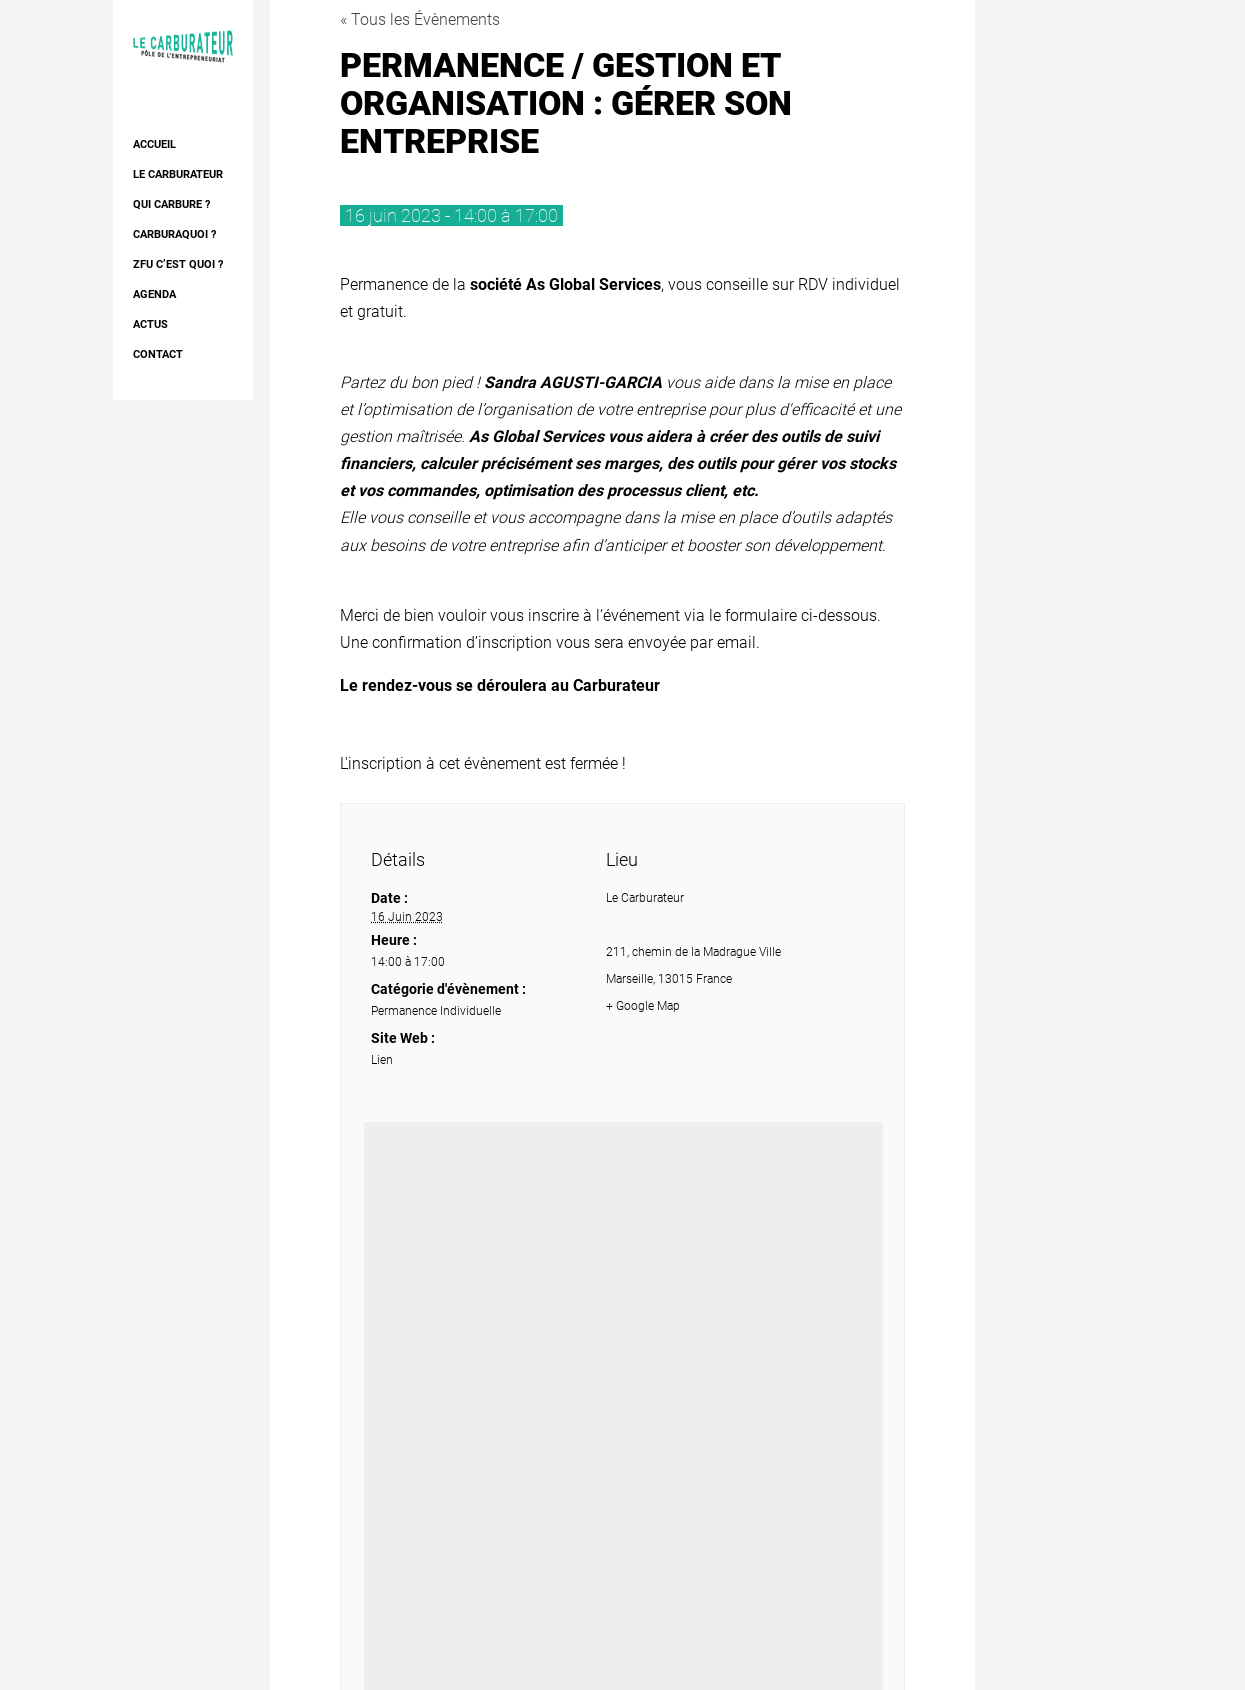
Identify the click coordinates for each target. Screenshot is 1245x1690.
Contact (158, 354)
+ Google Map (643, 1006)
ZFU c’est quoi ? (178, 264)
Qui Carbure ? (171, 204)
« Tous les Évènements (420, 19)
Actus (150, 324)
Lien (382, 1060)
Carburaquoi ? (174, 234)
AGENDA (154, 294)
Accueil (154, 144)
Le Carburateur (178, 174)
